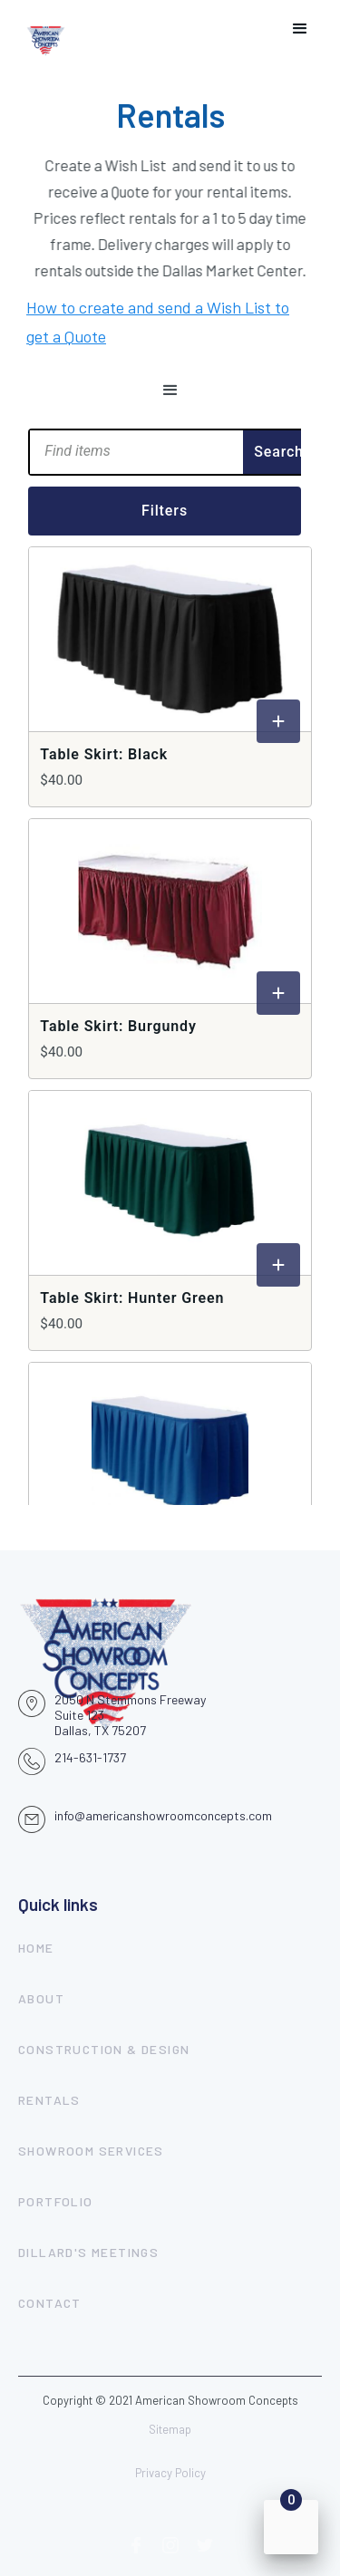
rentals (49, 2100)
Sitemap (170, 2429)
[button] (300, 29)
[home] (46, 29)
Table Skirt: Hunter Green (132, 1298)
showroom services (91, 2150)
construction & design (103, 2049)
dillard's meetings (88, 2252)
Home (36, 1947)
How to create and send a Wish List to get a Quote (157, 316)
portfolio (55, 2201)
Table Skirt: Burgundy (118, 1026)
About (41, 1998)
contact (50, 2303)
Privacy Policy (170, 2472)
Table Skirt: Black (104, 754)
